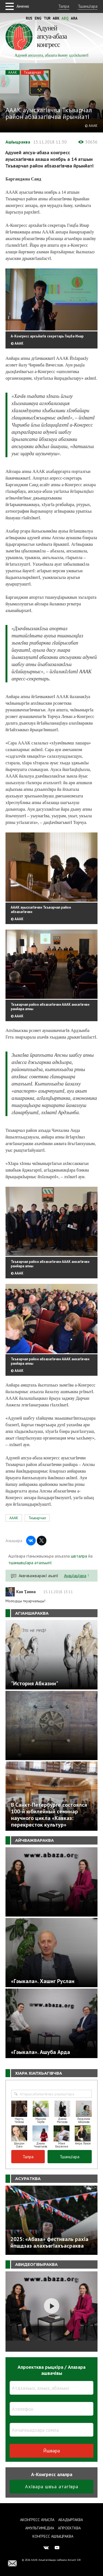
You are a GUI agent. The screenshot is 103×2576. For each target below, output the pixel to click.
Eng (38, 18)
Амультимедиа (39, 2528)
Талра (63, 6)
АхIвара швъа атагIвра (51, 2486)
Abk (56, 18)
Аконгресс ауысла (37, 2519)
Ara (74, 18)
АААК (12, 72)
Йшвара (51, 2450)
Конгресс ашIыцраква (52, 2536)
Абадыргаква (70, 2519)
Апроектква (69, 2528)
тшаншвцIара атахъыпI (30, 1562)
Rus (29, 18)
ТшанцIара (88, 6)
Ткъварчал (32, 72)
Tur (47, 18)
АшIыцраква (17, 142)
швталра (79, 1556)
